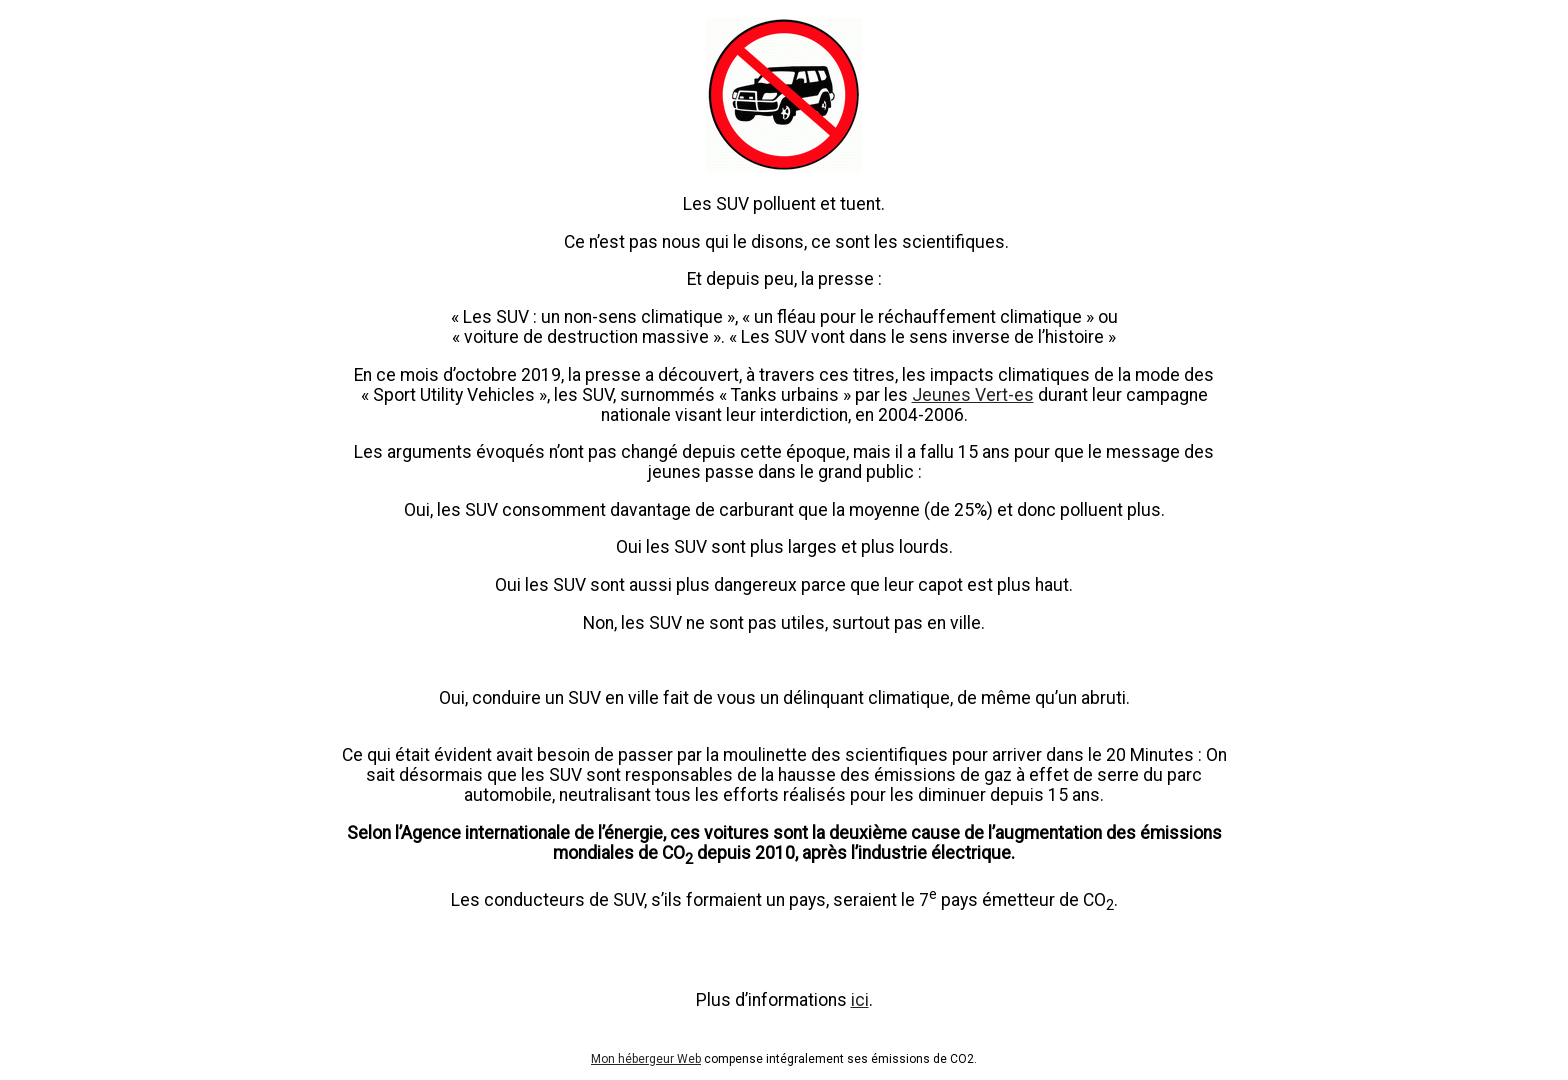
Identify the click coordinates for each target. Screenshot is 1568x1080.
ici (860, 1000)
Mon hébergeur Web (646, 1059)
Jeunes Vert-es (973, 395)
